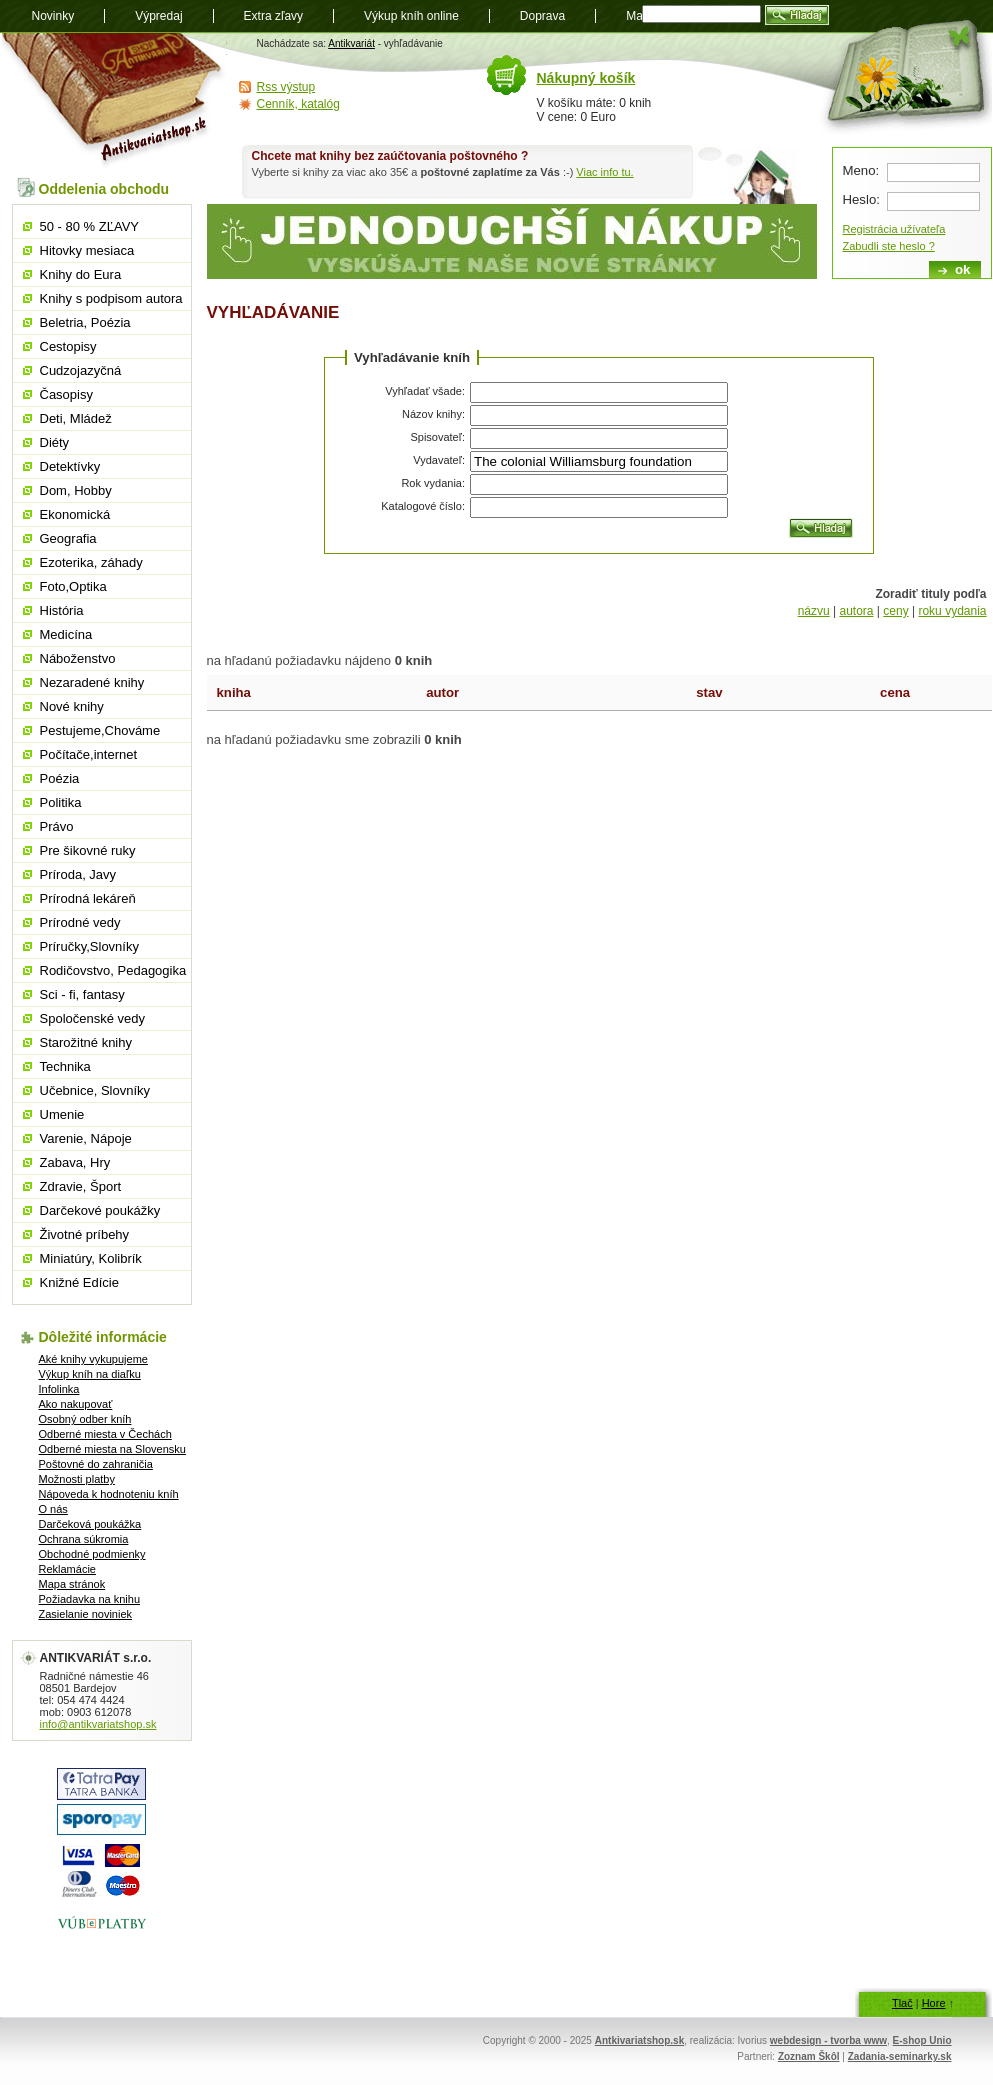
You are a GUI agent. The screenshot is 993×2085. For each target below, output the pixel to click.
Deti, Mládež (76, 418)
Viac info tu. (604, 172)
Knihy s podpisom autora (111, 298)
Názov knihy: (433, 414)
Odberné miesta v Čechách (105, 1434)
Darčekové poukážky (100, 1210)
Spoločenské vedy (93, 1018)
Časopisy (66, 394)
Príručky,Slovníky (89, 946)
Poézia (60, 778)
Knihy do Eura (81, 274)
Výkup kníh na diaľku (90, 1374)
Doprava (542, 16)
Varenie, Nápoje (86, 1138)
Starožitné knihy (86, 1042)
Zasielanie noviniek (86, 1614)
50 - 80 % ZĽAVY (89, 226)
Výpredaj (158, 16)
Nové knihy (72, 706)
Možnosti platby (77, 1479)
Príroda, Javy (78, 874)
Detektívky (70, 466)
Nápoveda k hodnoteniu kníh (109, 1494)
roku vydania (952, 611)
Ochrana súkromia (84, 1539)
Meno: (861, 170)
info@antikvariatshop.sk (98, 1724)
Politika (61, 802)
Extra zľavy (274, 16)
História (62, 610)
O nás (53, 1509)
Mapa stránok (72, 1584)
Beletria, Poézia (85, 322)
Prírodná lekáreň (88, 898)
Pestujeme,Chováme (100, 730)
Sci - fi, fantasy (82, 994)
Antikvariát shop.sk (114, 100)
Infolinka (59, 1389)
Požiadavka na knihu (90, 1599)
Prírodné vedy (80, 922)
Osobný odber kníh (85, 1419)
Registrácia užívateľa (894, 229)
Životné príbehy (85, 1234)
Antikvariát (351, 43)
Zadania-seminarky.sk (900, 2056)
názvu (814, 611)
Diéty (55, 442)
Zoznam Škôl (809, 2056)
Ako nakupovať (76, 1404)
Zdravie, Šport (81, 1186)
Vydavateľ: (439, 460)
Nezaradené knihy (92, 682)
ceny (895, 611)
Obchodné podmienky (92, 1554)
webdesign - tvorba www (828, 2040)
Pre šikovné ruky (88, 850)
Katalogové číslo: (423, 506)
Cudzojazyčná (81, 370)
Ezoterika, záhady (91, 562)
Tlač (902, 2003)
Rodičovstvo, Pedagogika (113, 970)
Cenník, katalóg (298, 104)
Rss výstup (286, 87)
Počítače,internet (89, 754)
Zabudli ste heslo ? (889, 246)
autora (856, 611)
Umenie (62, 1114)
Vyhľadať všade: (425, 391)
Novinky (53, 16)
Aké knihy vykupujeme (93, 1359)
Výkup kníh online (411, 16)
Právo (57, 826)
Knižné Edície (80, 1282)
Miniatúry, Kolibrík (91, 1258)
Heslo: (861, 199)
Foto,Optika (73, 586)
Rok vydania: (433, 483)
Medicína (66, 634)
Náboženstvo (78, 658)
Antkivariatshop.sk (639, 2040)
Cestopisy (68, 346)
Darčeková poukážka (90, 1524)
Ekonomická (75, 514)
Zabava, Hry (75, 1162)
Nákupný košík (586, 78)
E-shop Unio (922, 2040)
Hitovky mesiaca (87, 250)
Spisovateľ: (437, 437)
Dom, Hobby (76, 490)
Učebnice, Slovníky (95, 1090)
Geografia (68, 538)
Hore (934, 2003)
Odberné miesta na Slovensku (112, 1449)
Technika (65, 1066)
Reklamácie (67, 1569)
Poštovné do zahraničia (96, 1464)
